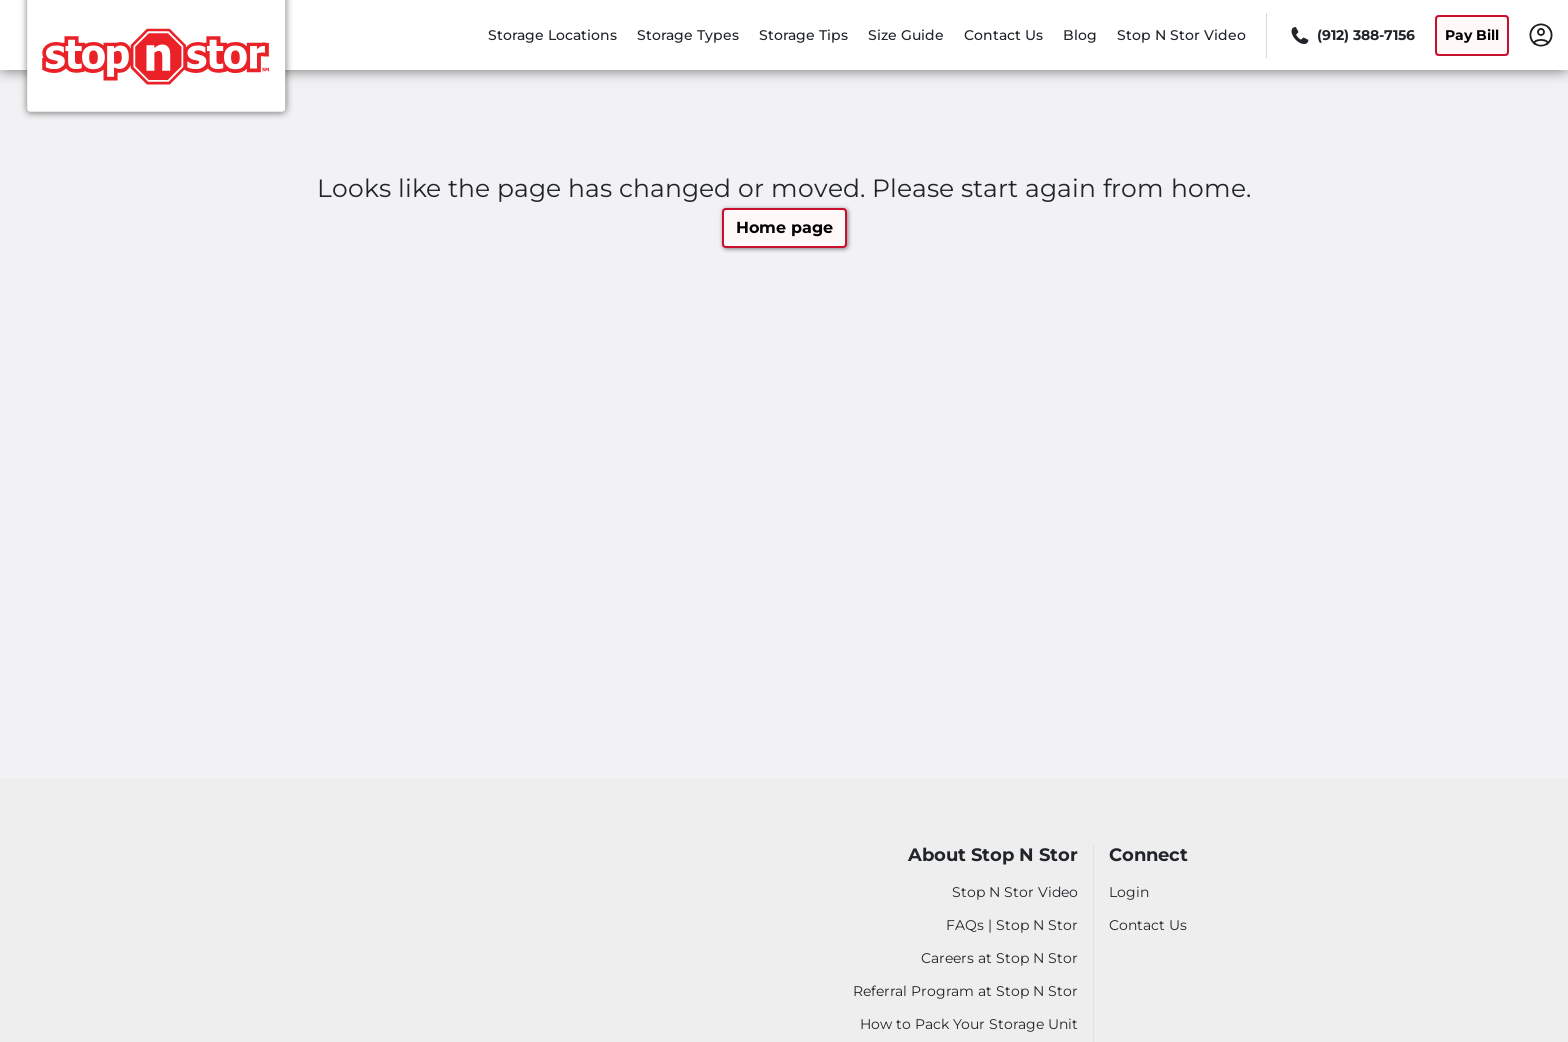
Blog (1080, 35)
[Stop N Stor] (156, 63)
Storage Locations (552, 35)
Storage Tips (803, 35)
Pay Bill (1472, 35)
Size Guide (906, 35)
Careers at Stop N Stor (999, 958)
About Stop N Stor (993, 855)
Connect (1148, 855)
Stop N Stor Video (1181, 35)
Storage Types (688, 35)
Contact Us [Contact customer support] (1148, 925)
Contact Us (1003, 35)
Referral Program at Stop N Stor (965, 991)
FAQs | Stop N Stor (1012, 925)
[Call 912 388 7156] (1351, 35)
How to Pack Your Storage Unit (969, 1024)
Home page (784, 227)
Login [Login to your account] (1129, 892)
